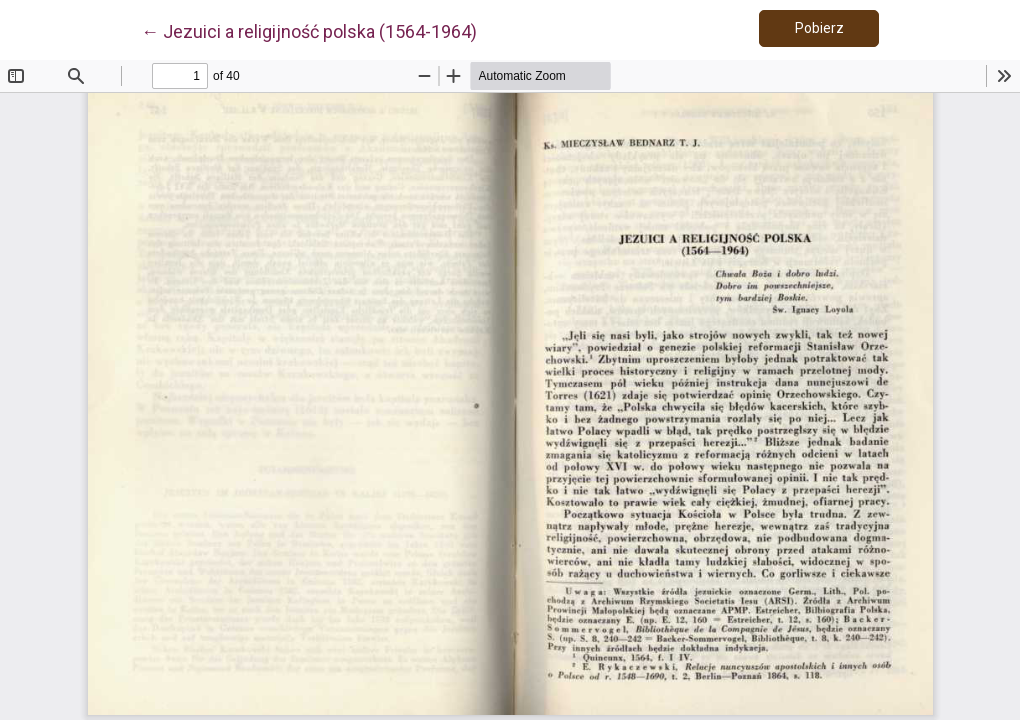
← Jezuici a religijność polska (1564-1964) (309, 30)
